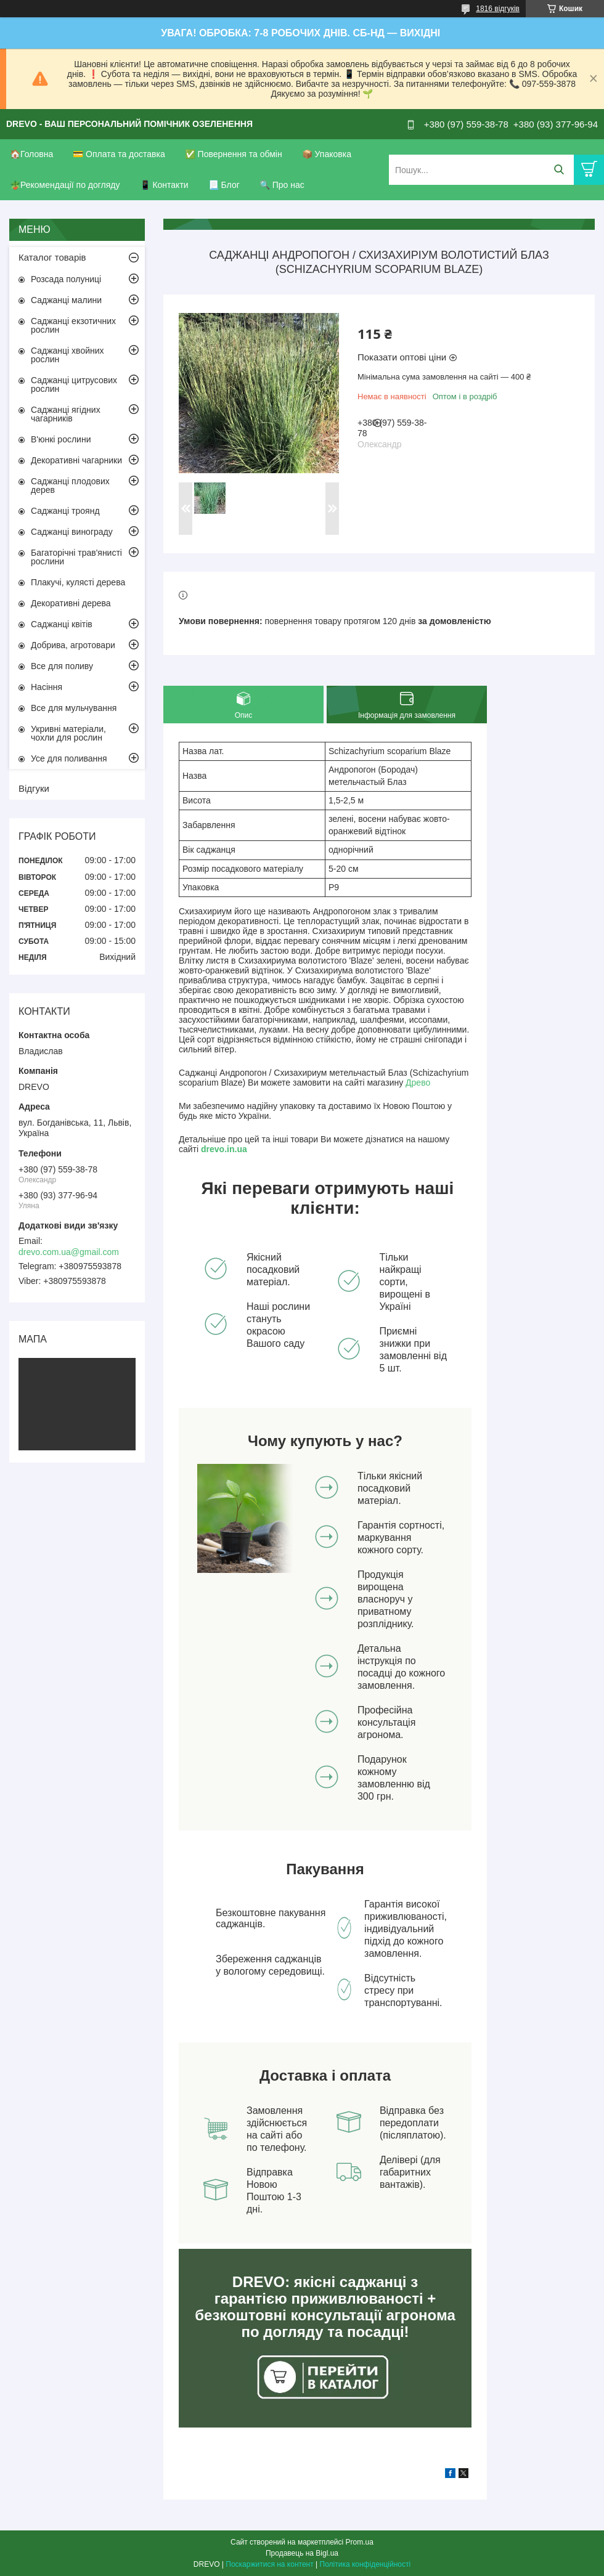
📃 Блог (224, 185)
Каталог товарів (52, 257)
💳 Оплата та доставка (119, 154)
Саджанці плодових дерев (70, 485)
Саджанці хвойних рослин (67, 355)
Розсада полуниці (66, 279)
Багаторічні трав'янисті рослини (76, 557)
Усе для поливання (69, 758)
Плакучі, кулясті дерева (78, 582)
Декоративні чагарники (76, 460)
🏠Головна (31, 154)
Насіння (46, 687)
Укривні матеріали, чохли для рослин (68, 733)
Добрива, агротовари (73, 645)
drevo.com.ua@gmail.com (68, 1252)
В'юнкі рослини (61, 439)
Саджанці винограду (72, 532)
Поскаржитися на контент (269, 2564)
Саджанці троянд (65, 511)
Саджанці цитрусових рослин (74, 384)
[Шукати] (559, 170)
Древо (418, 1082)
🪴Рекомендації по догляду (65, 185)
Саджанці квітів (61, 624)
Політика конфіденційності (365, 2564)
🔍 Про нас (281, 185)
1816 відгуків (498, 8)
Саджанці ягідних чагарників (65, 414)
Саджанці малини (66, 300)
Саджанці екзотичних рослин (73, 325)
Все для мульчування (73, 708)
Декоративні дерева (71, 603)
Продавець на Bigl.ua (302, 2553)
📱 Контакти (164, 185)
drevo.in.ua (224, 1149)
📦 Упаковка (326, 154)
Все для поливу (62, 666)
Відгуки (33, 788)
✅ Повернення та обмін (233, 154)
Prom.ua (359, 2542)
